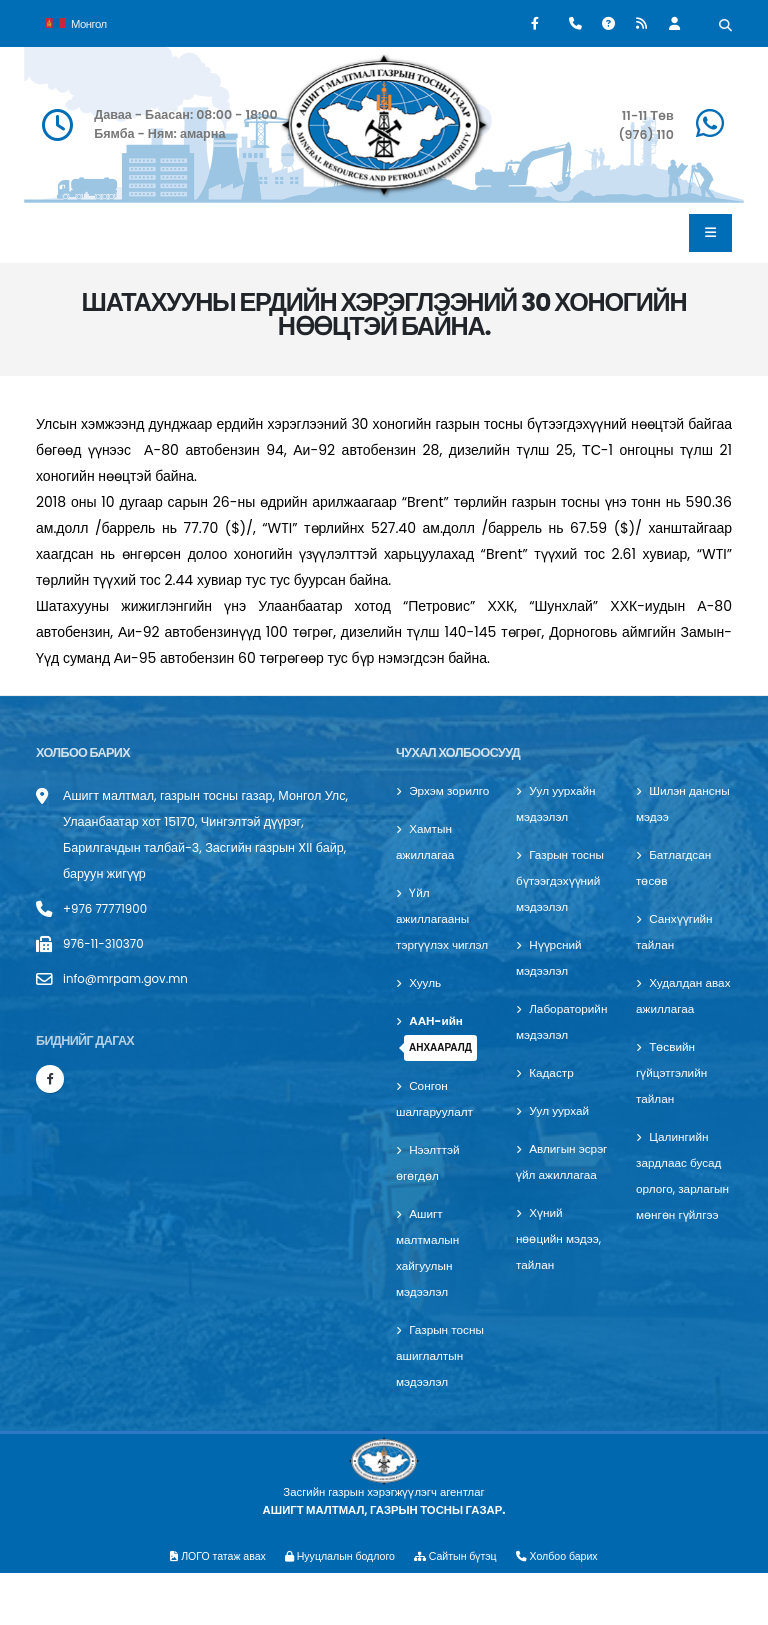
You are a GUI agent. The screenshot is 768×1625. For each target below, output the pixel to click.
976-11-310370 (106, 943)
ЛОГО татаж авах (208, 1608)
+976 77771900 (108, 908)
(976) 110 (645, 134)
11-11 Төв (648, 115)
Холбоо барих (567, 1608)
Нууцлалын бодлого (337, 1608)
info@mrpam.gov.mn (130, 978)
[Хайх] (725, 26)
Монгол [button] (76, 22)
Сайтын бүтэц (461, 1608)
